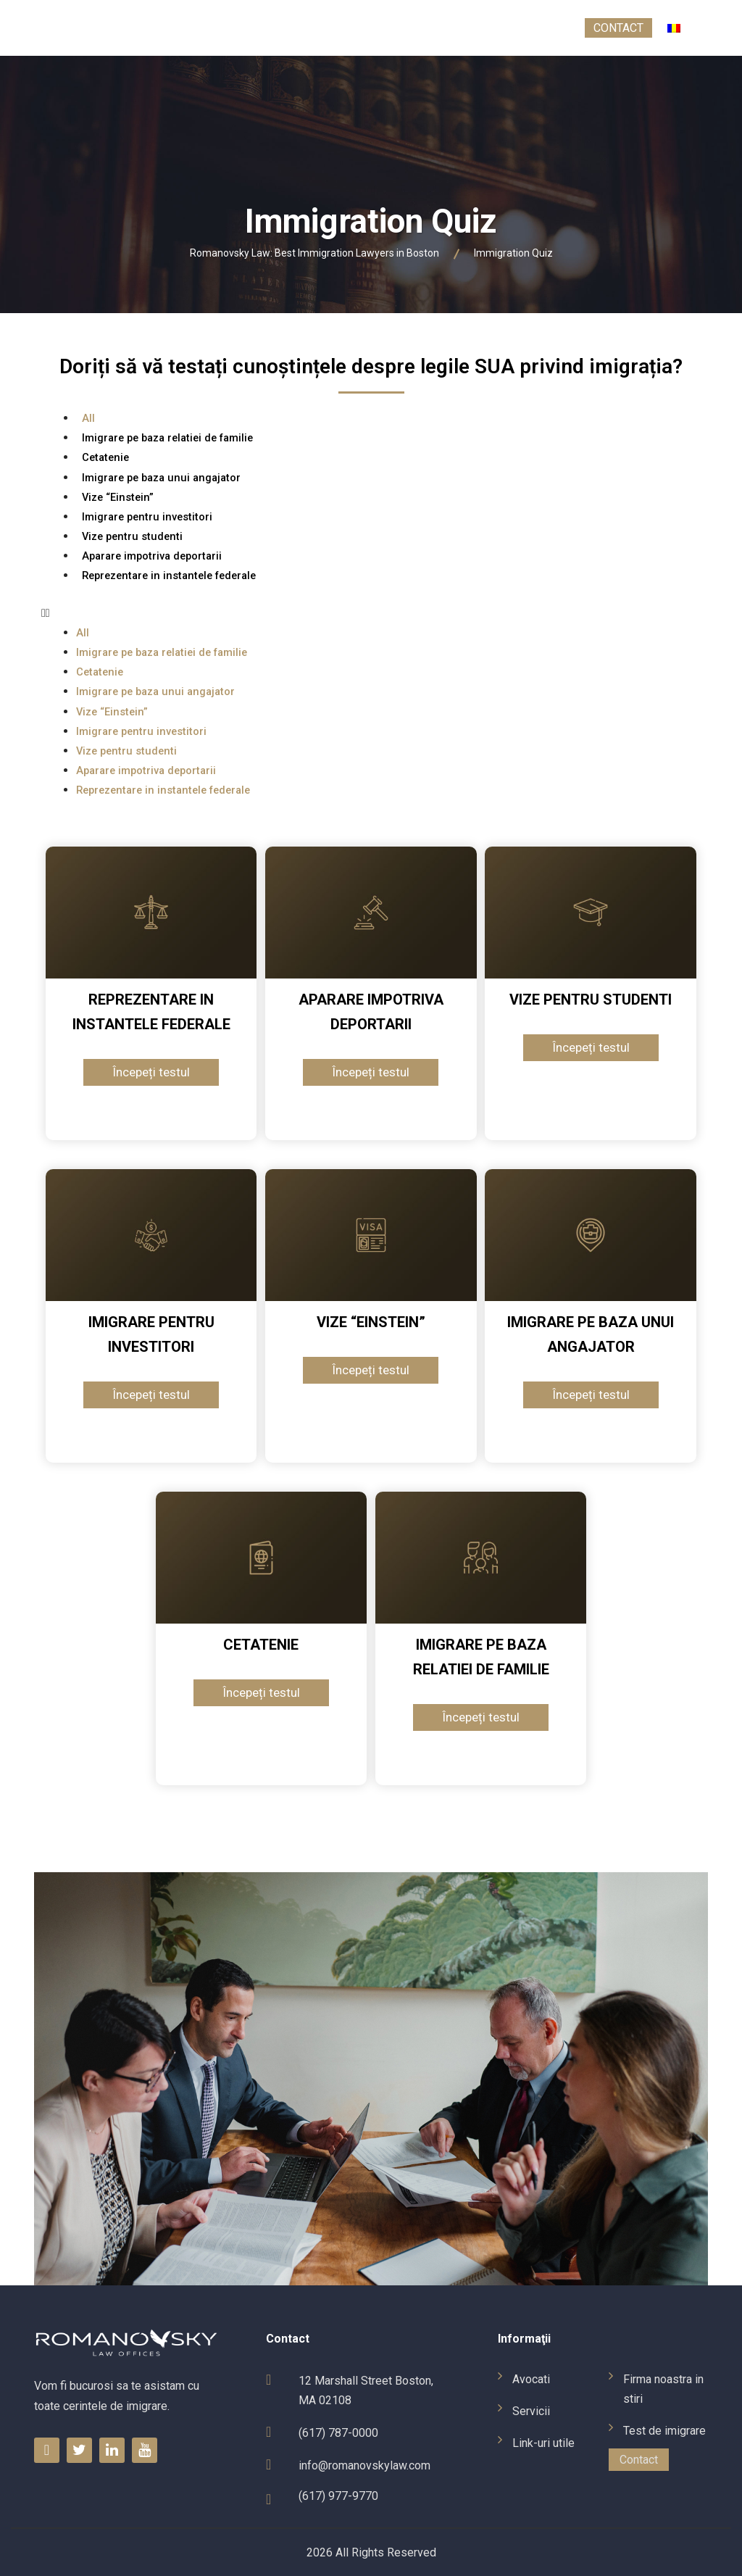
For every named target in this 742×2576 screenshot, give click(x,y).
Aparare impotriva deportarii (152, 555)
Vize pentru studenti (132, 536)
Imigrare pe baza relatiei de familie (167, 437)
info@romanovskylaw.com (364, 2465)
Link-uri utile (257, 28)
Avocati (107, 28)
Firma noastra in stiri (385, 28)
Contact (618, 28)
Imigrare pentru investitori (147, 516)
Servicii (173, 28)
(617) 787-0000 (338, 2433)
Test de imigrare (523, 28)
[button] (371, 613)
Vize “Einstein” (118, 497)
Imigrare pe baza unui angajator (161, 477)
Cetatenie (105, 457)
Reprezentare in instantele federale (169, 575)
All (88, 418)
